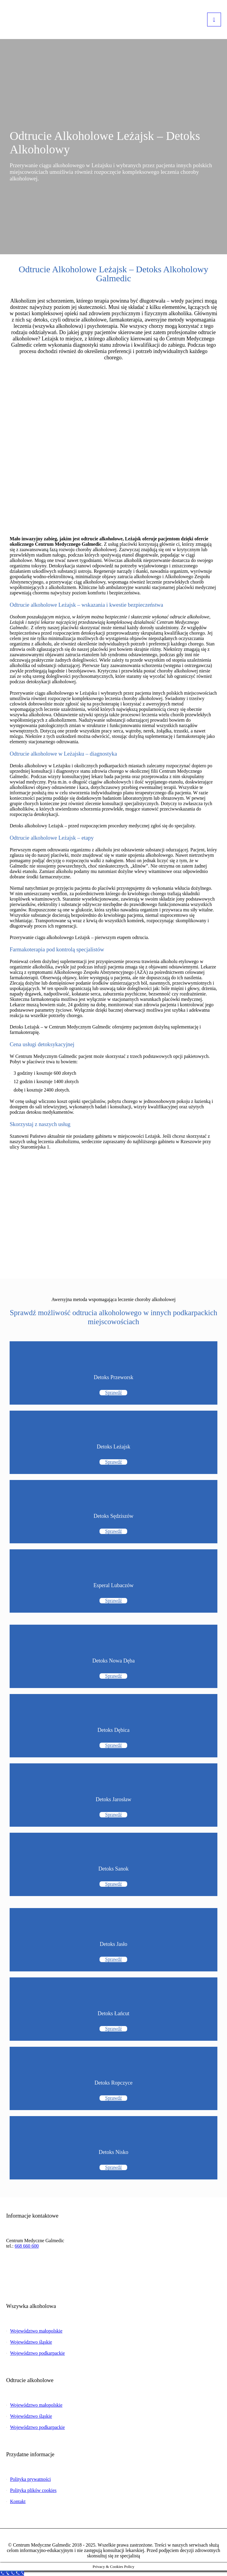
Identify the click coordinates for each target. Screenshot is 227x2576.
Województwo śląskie (31, 2342)
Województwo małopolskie (36, 2330)
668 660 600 (27, 2245)
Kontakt (18, 2501)
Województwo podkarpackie (37, 2353)
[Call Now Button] (12, 2573)
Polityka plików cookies (33, 2490)
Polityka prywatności (30, 2479)
